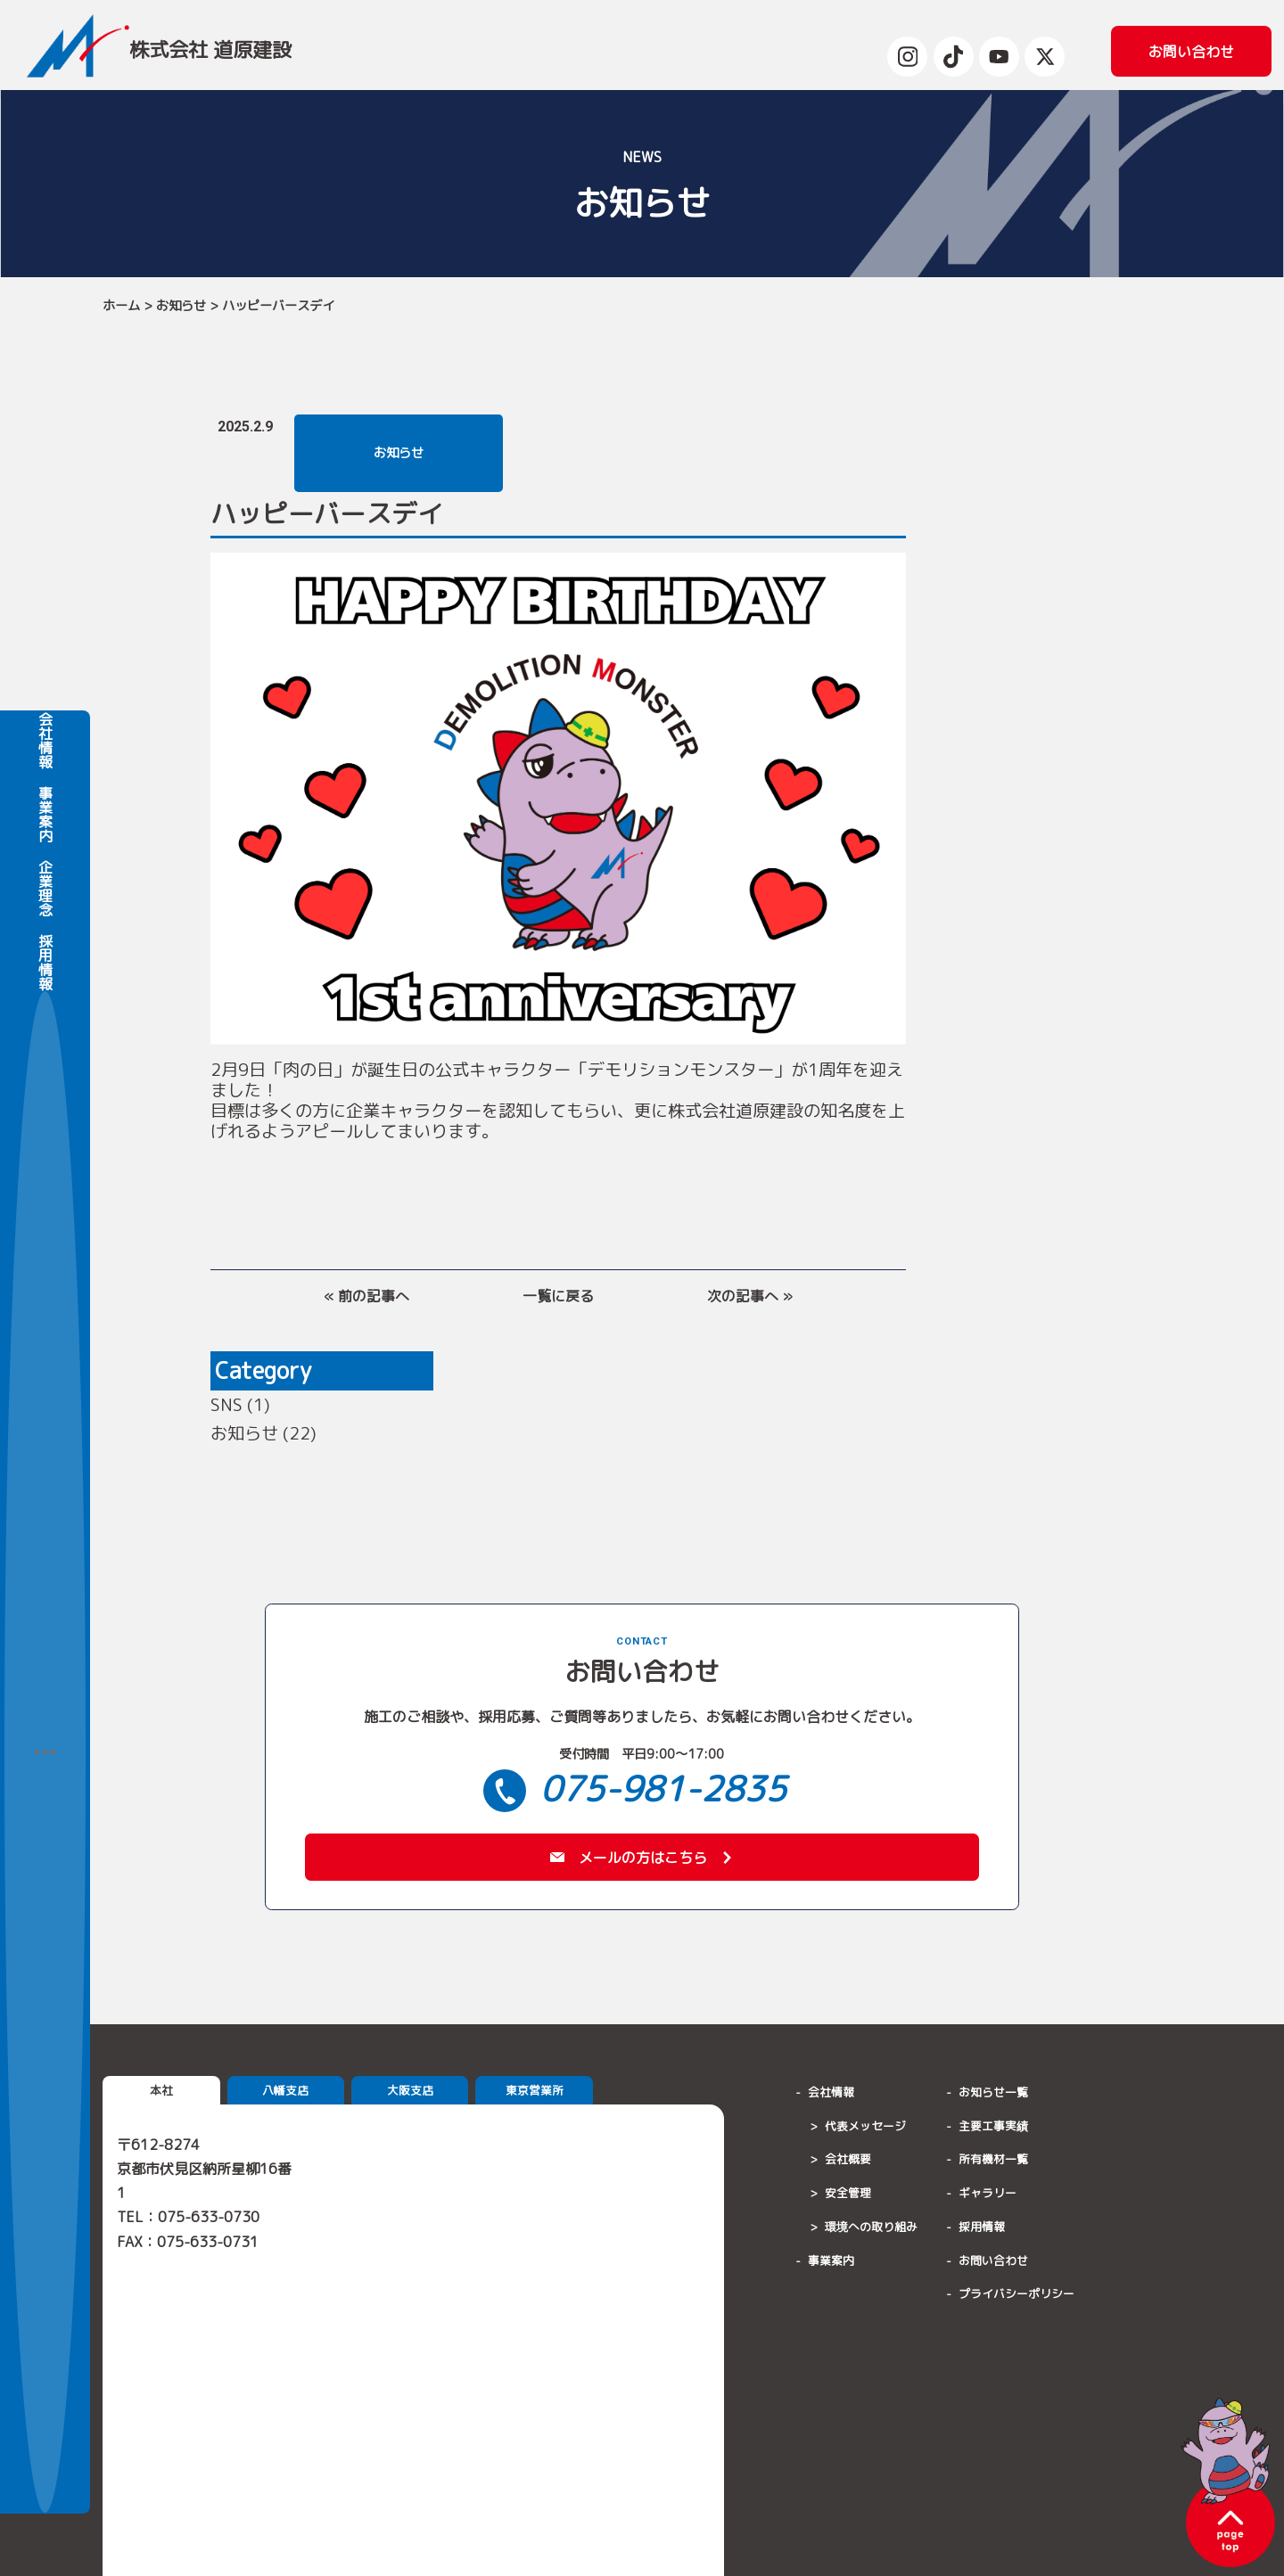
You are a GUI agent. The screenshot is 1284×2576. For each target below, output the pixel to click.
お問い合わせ (993, 2264)
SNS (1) (240, 1404)
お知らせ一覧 (993, 2096)
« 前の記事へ (366, 1296)
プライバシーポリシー (1016, 2298)
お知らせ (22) (263, 1433)
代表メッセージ (865, 2129)
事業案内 (45, 1308)
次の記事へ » (750, 1296)
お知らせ (181, 306)
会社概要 (848, 2163)
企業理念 (45, 1382)
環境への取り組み (871, 2231)
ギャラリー (988, 2197)
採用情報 (45, 1456)
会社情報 (45, 1233)
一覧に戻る (558, 1296)
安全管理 (848, 2197)
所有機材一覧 (993, 2163)
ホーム (121, 306)
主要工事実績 (993, 2129)
